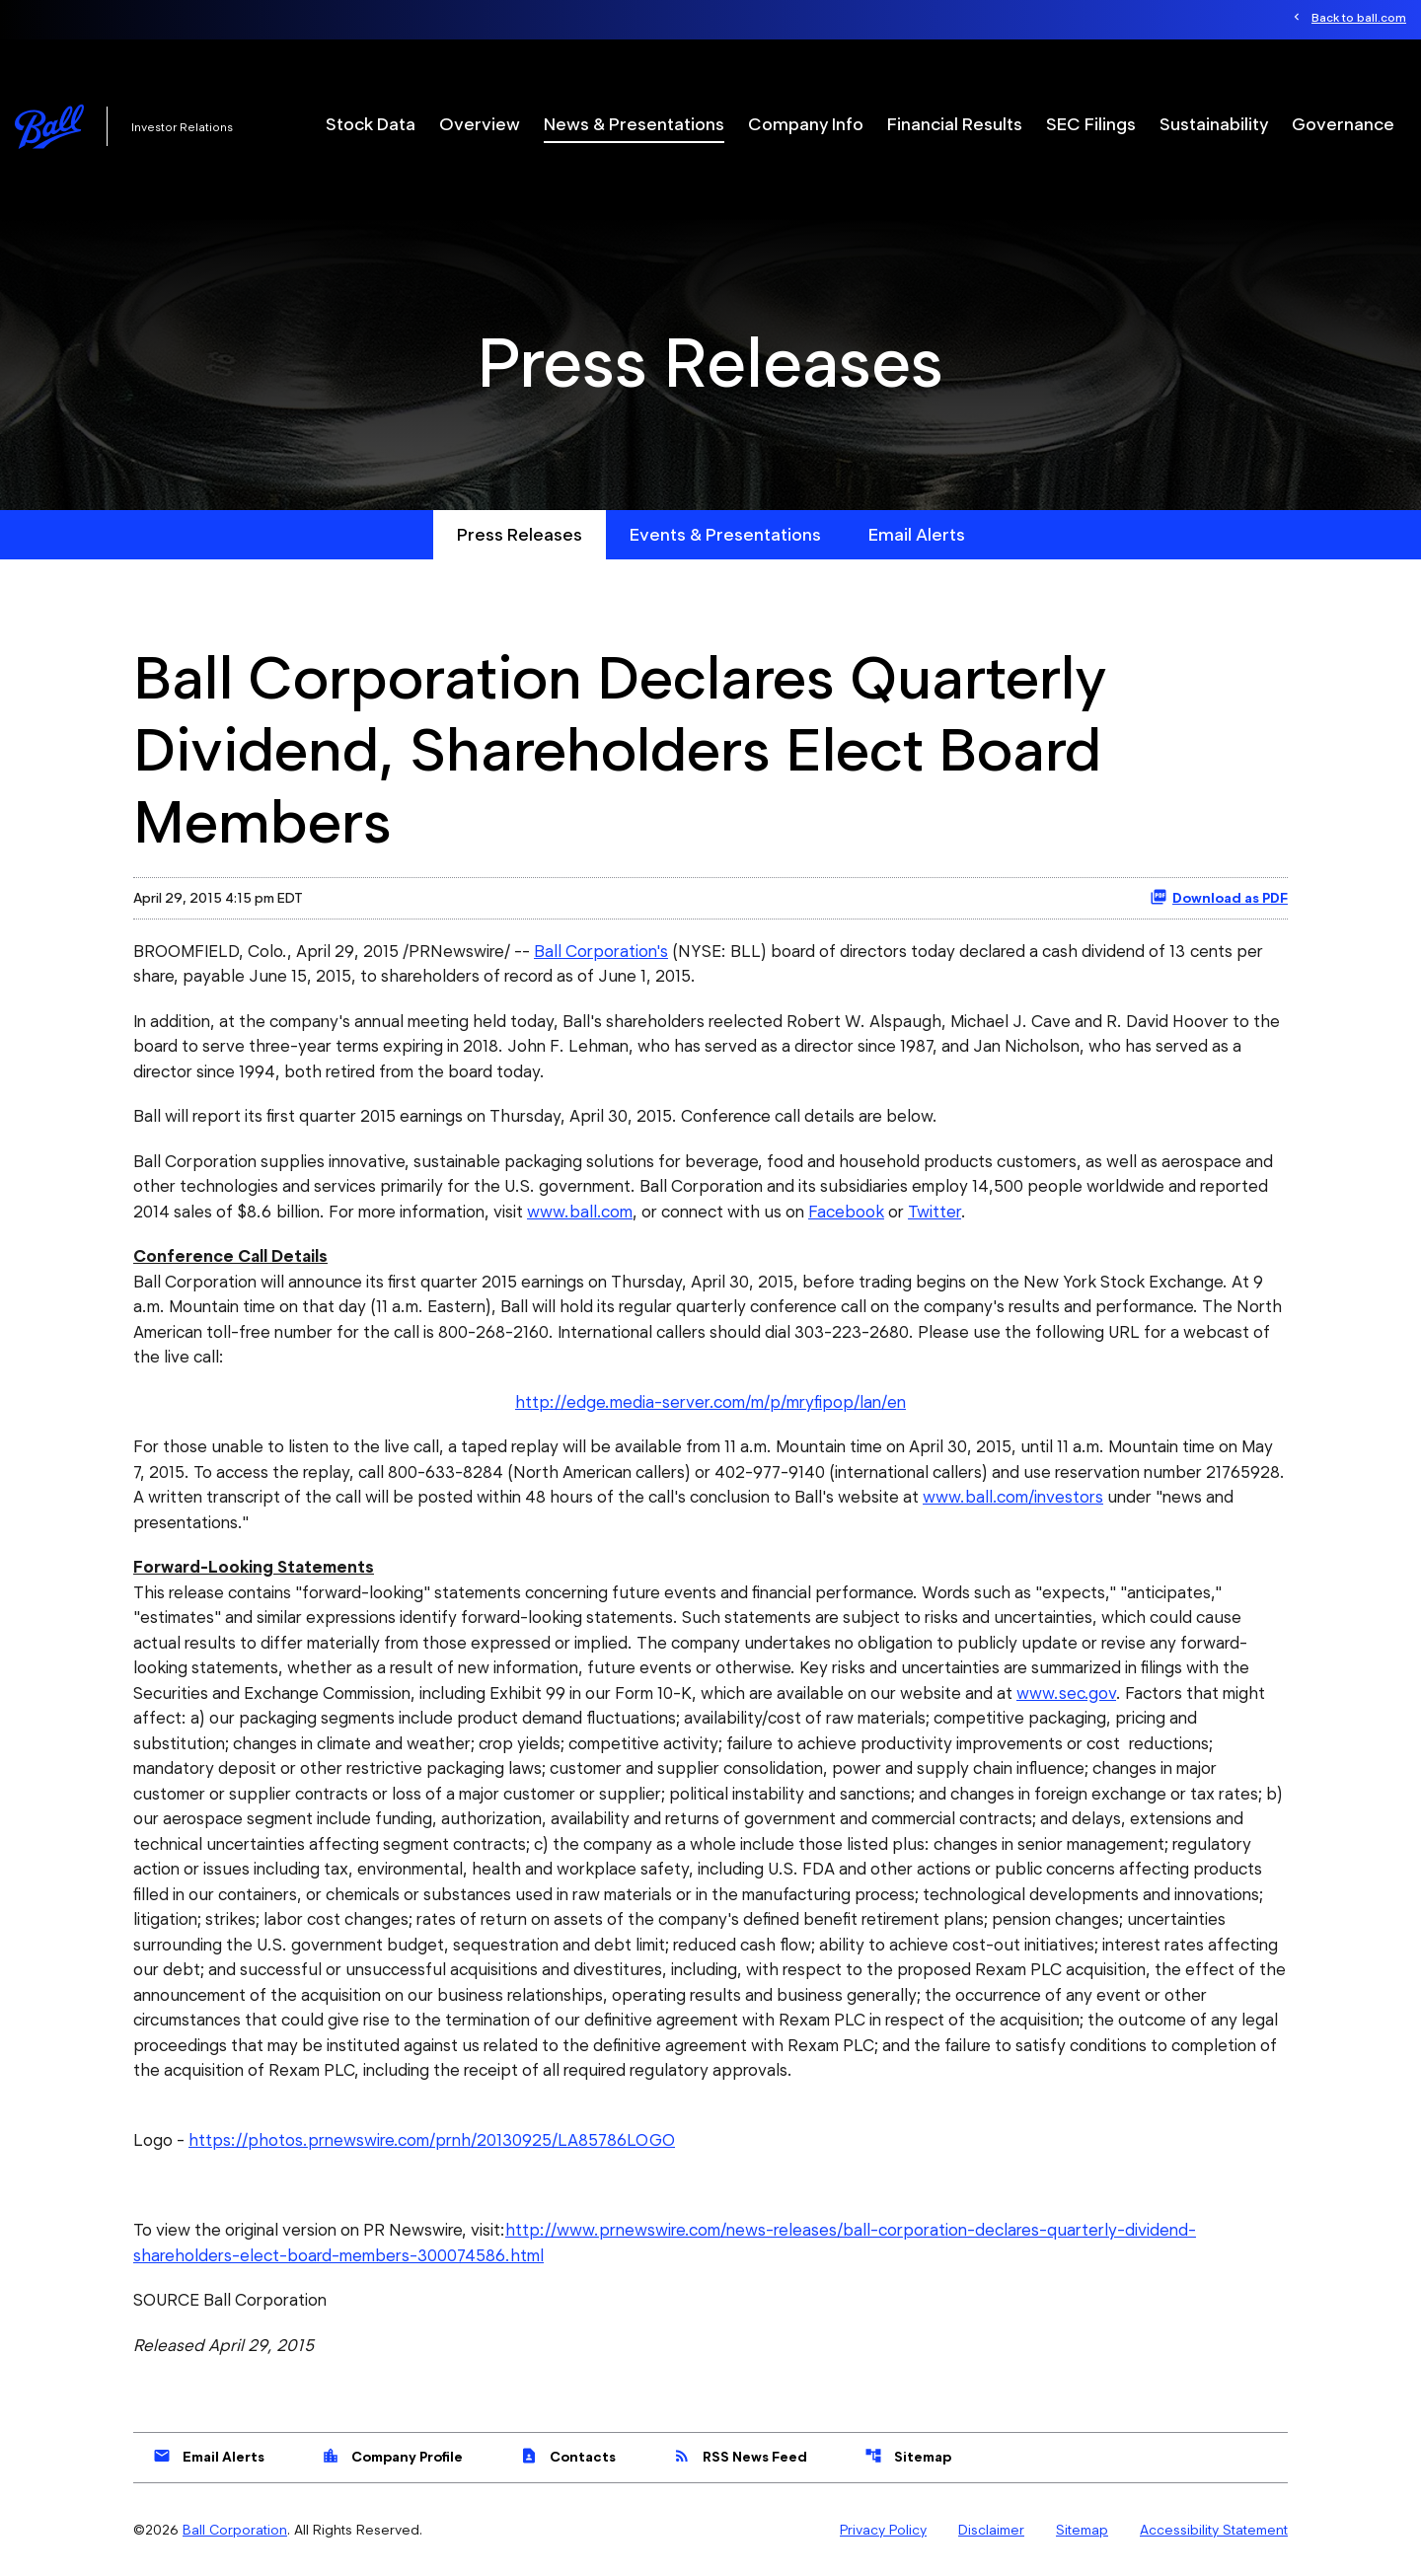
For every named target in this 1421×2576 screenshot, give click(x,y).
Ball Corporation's (601, 951)
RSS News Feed (740, 2456)
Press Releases (519, 534)
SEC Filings (1091, 123)
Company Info (805, 123)
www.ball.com (580, 1211)
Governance (1343, 123)
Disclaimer (991, 2530)
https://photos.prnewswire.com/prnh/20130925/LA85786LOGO (431, 2140)
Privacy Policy (883, 2530)
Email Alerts (916, 534)
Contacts (568, 2456)
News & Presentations (634, 123)
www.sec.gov (1066, 1693)
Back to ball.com (1358, 17)
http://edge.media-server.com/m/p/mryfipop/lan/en (710, 1402)
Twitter (934, 1211)
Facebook (846, 1211)
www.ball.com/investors (1013, 1497)
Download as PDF (1219, 897)
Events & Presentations (725, 534)
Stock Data (370, 123)
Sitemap (907, 2456)
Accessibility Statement (1214, 2530)
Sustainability (1213, 123)
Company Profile (392, 2456)
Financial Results (954, 123)
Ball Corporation (235, 2530)
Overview (479, 123)
